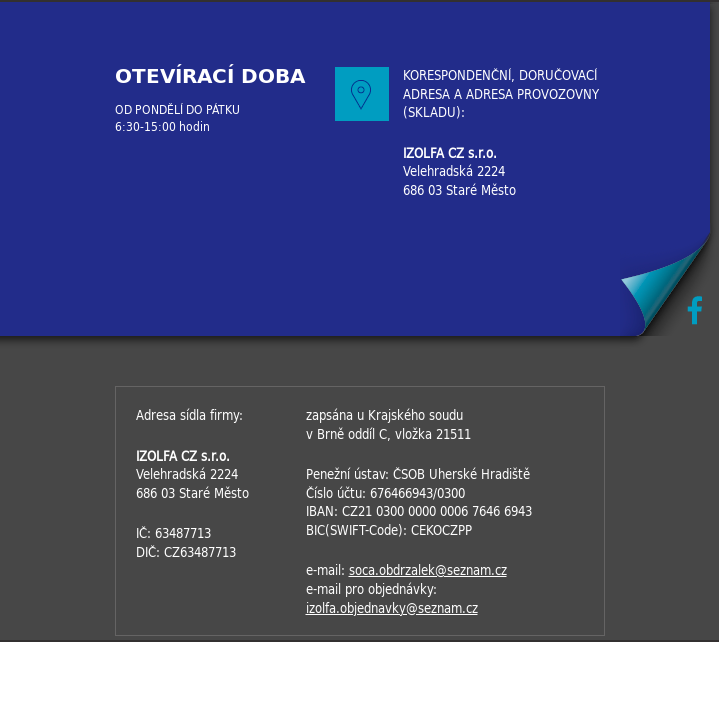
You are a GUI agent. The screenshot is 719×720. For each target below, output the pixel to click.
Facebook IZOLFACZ (694, 310)
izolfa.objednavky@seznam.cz (392, 608)
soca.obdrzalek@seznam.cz (428, 570)
